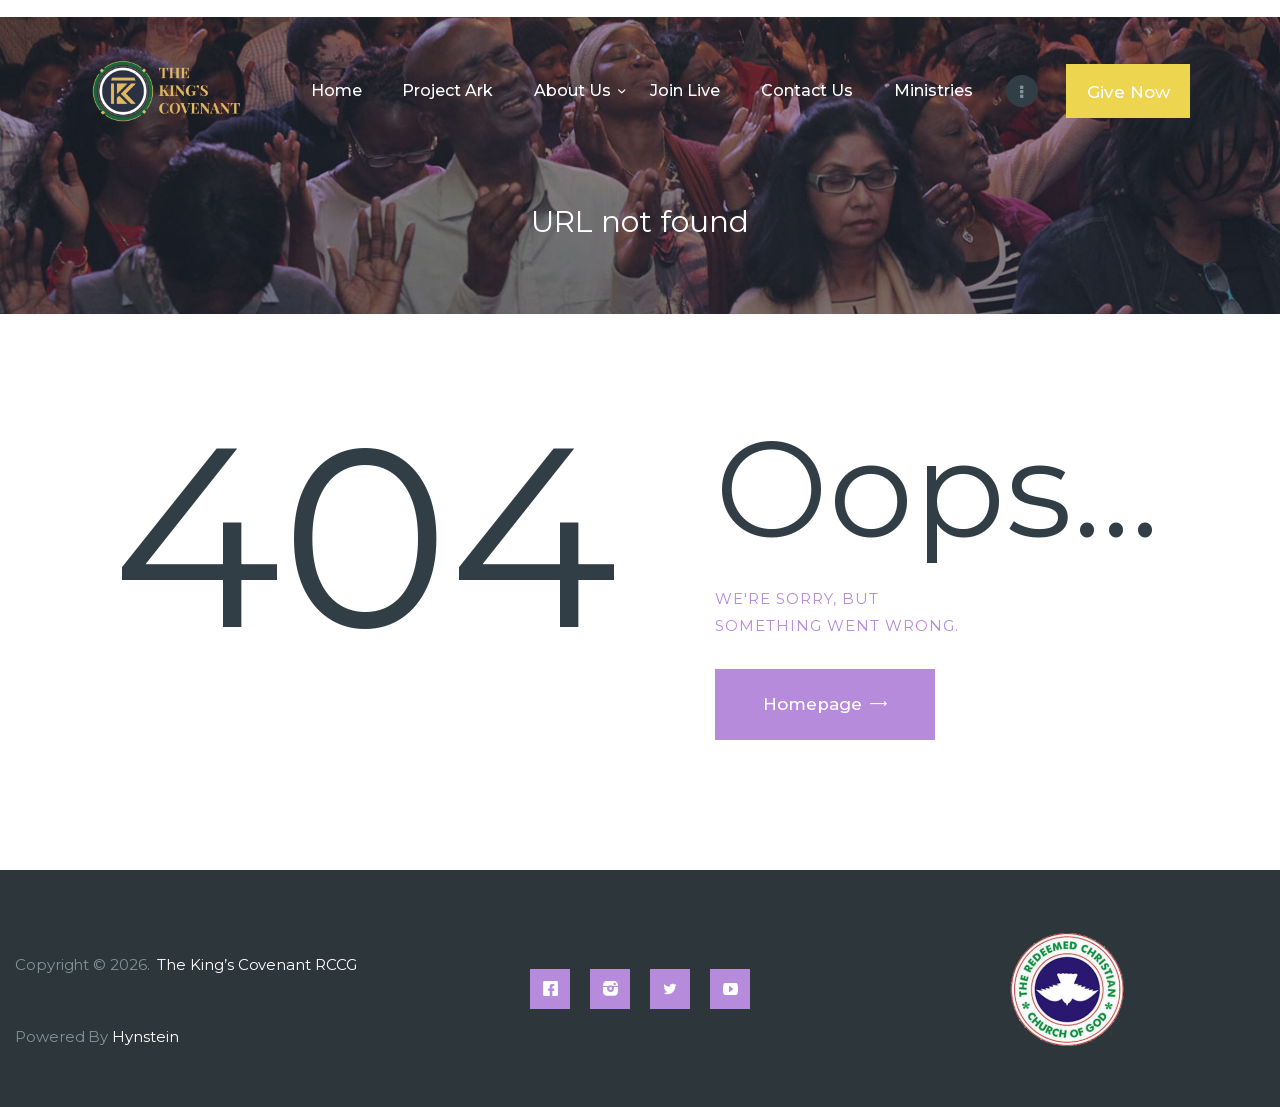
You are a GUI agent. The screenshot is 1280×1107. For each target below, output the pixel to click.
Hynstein (145, 1036)
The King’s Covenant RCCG (258, 964)
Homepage (812, 704)
